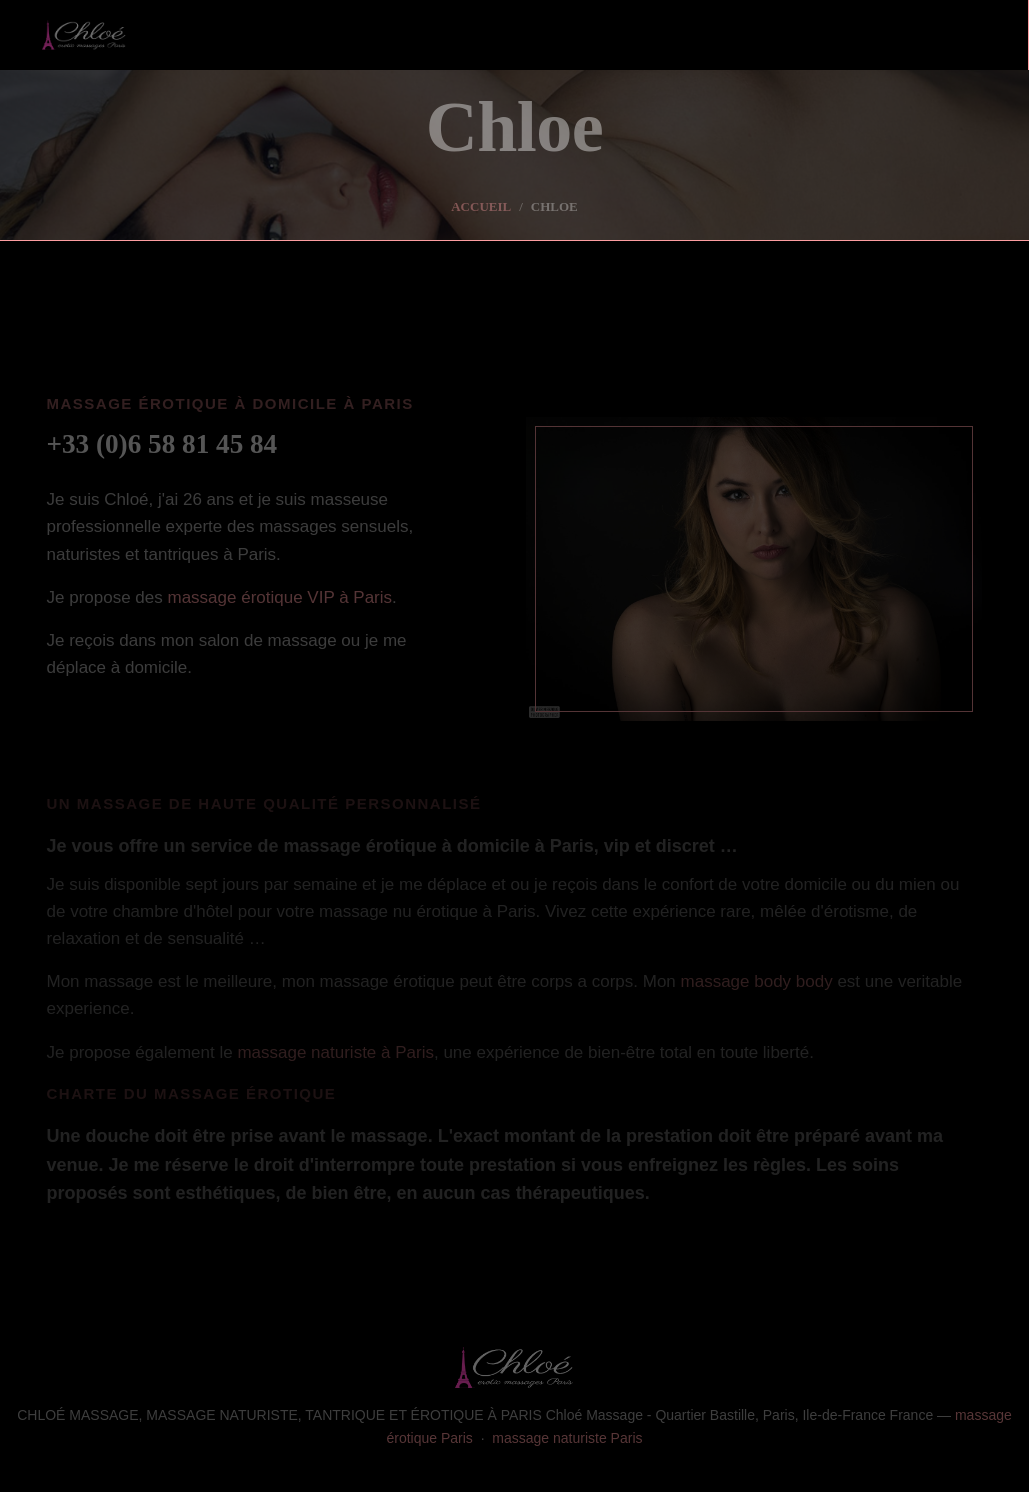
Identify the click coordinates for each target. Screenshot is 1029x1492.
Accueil (481, 205)
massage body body (774, 979)
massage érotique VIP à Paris (282, 599)
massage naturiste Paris (603, 1435)
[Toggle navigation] (960, 35)
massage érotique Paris (427, 1435)
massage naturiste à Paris (341, 1049)
